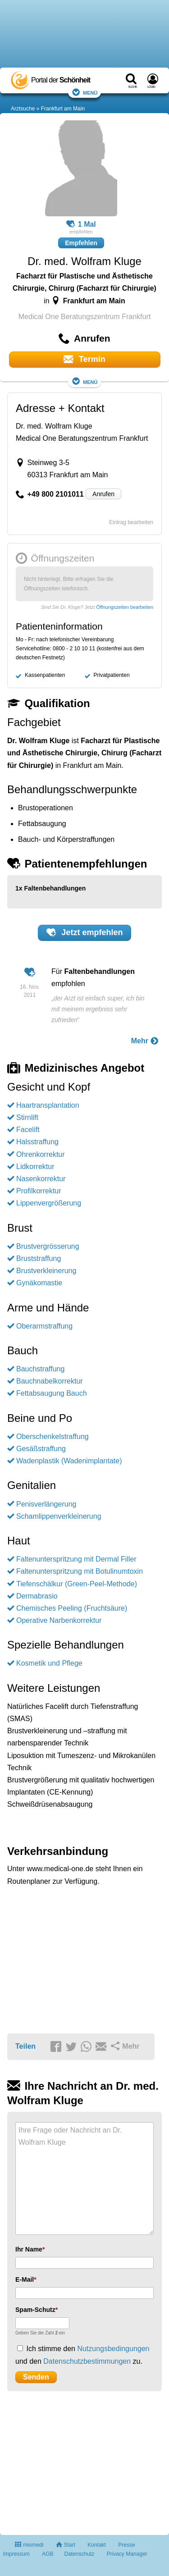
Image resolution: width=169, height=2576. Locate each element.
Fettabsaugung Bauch (51, 1393)
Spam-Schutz (35, 2309)
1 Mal (81, 224)
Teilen (25, 2046)
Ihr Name (28, 2249)
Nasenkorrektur (40, 1179)
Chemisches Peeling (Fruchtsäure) (71, 1608)
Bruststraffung (38, 1258)
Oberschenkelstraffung (52, 1436)
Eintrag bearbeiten (131, 522)
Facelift (28, 1129)
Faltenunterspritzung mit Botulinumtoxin (79, 1571)
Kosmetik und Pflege (49, 1663)
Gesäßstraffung (41, 1448)
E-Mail (24, 2279)
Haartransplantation (47, 1105)
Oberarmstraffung (44, 1326)
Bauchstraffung (40, 1369)
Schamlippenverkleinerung (58, 1516)
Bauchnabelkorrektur (49, 1381)
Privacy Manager (127, 2554)
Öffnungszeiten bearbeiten (124, 607)
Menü (85, 92)
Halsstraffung (37, 1142)
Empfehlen (81, 243)
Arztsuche (23, 108)
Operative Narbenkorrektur (58, 1620)
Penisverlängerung (46, 1504)
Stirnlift (27, 1117)
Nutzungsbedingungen (113, 2348)
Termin (84, 359)
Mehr (145, 1041)
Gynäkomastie (39, 1283)
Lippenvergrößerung (48, 1203)
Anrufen (103, 494)
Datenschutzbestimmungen (87, 2361)
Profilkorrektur (38, 1191)
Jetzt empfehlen (84, 932)
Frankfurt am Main (63, 108)
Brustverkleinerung (46, 1270)
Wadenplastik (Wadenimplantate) (69, 1461)
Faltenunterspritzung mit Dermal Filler (76, 1559)
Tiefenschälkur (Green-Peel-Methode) (76, 1584)
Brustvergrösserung (47, 1246)
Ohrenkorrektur (40, 1154)
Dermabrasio (37, 1596)
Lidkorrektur (35, 1166)
